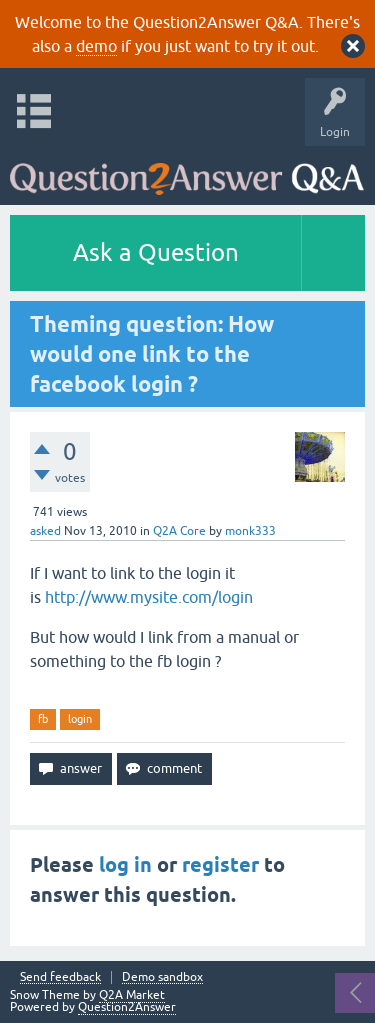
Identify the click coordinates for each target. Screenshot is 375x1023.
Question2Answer (127, 1007)
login (80, 719)
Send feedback (60, 977)
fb (43, 719)
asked (45, 531)
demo (96, 46)
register (220, 865)
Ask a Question (156, 252)
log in (125, 865)
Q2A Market (132, 995)
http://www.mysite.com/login (149, 597)
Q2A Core (179, 531)
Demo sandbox (162, 977)
